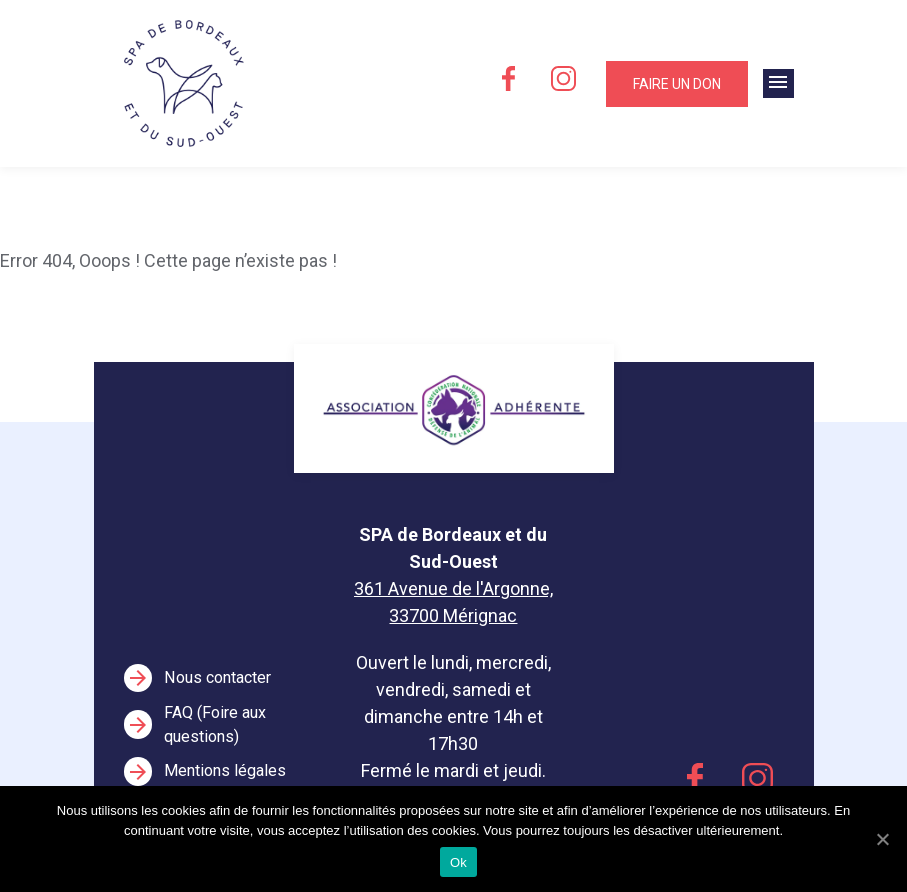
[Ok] (882, 839)
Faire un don (677, 84)
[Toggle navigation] (778, 84)
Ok (458, 862)
